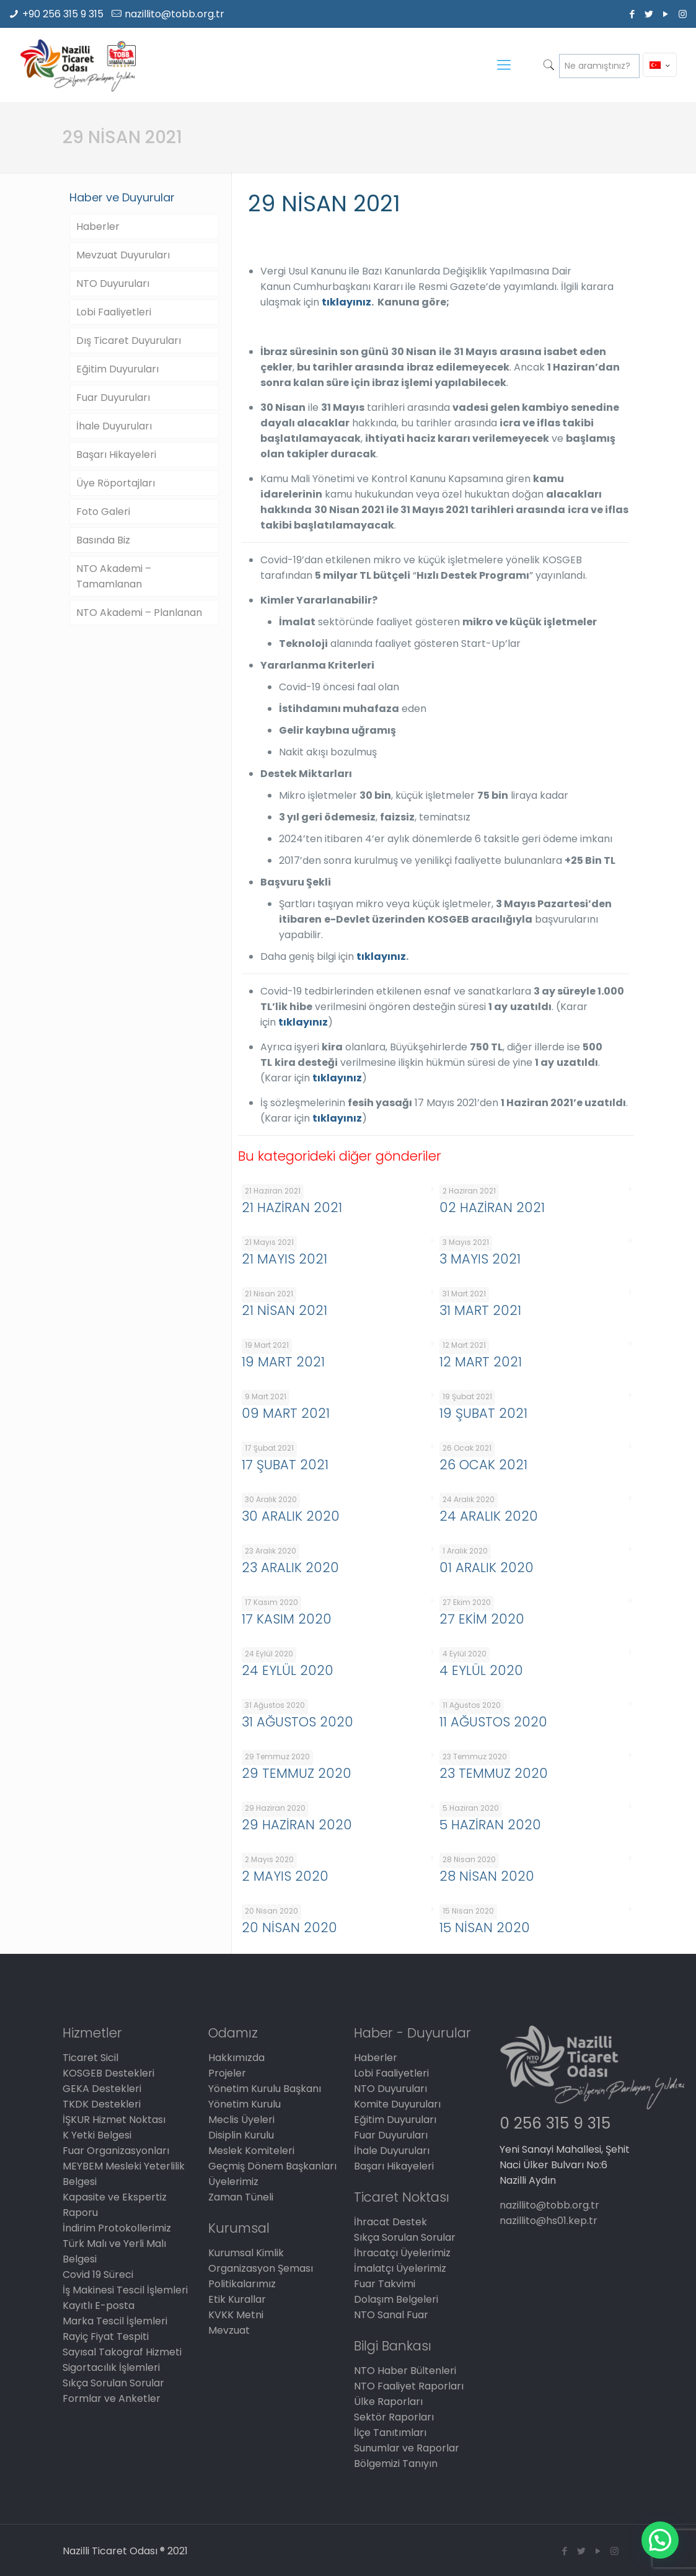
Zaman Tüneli (240, 2197)
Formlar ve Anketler (112, 2398)
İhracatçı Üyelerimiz (402, 2253)
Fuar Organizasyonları (116, 2150)
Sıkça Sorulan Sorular (113, 2383)
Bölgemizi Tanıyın (396, 2463)
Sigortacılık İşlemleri (111, 2367)
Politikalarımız (242, 2284)
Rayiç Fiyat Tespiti (106, 2336)
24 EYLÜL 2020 (287, 1670)
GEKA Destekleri (102, 2088)
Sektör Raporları (394, 2417)
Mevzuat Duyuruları (123, 255)
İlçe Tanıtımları (390, 2432)
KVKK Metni (235, 2315)
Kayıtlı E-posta (98, 2305)
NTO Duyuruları (112, 283)
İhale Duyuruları (114, 426)
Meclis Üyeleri (241, 2119)
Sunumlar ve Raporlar (406, 2448)
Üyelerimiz (233, 2181)
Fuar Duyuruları (113, 397)
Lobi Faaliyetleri (113, 312)
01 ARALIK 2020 (486, 1567)
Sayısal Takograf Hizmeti (122, 2352)
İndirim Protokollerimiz (117, 2228)
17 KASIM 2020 (287, 1619)
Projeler (227, 2073)
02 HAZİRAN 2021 (492, 1207)
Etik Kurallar (237, 2299)
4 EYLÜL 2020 (481, 1670)
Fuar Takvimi (384, 2284)
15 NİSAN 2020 (484, 1927)
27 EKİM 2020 (481, 1619)
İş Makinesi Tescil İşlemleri (125, 2290)
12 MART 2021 (480, 1362)
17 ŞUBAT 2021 (285, 1465)
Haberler (98, 226)
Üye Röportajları (115, 483)
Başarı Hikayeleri (116, 454)
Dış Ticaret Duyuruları (128, 340)
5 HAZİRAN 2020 (490, 1825)
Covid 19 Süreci (98, 2274)
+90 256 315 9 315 (63, 14)
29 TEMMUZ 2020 (296, 1773)
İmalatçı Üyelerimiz (400, 2268)
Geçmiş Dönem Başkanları (272, 2166)
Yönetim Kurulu (244, 2104)
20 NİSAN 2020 (289, 1927)
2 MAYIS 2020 (285, 1876)
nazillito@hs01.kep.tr (548, 2220)
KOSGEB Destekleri (108, 2073)
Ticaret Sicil (90, 2058)
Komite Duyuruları (397, 2104)
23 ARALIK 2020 (290, 1567)
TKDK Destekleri (102, 2104)
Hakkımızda (236, 2058)
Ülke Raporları (388, 2401)
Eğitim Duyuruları (117, 369)
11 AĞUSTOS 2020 (493, 1722)
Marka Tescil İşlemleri (115, 2321)
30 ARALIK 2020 (291, 1516)
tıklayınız (346, 302)
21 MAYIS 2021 (284, 1259)
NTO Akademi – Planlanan (139, 612)
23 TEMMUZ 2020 (493, 1773)
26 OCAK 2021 (483, 1465)
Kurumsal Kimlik (246, 2253)
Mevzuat (229, 2330)
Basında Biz (103, 540)
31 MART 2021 (480, 1310)
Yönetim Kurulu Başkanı (264, 2088)
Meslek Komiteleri (251, 2150)
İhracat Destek (390, 2222)
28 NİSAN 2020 (486, 1876)
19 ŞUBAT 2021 (483, 1413)
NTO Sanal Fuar (391, 2315)
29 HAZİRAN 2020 (297, 1825)
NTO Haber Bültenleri (405, 2370)
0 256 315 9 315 (555, 2123)
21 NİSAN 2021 (284, 1310)
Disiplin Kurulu (241, 2135)
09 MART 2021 (286, 1413)
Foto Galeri (103, 511)
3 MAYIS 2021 (480, 1259)
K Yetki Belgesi (97, 2135)
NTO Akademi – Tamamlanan (113, 576)
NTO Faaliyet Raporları (409, 2386)
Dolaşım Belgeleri (396, 2299)
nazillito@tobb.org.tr (174, 14)
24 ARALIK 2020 (488, 1516)
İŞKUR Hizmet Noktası (114, 2119)
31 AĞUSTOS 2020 (297, 1722)
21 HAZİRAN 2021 (292, 1207)
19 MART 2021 (283, 1362)
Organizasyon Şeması (260, 2268)
